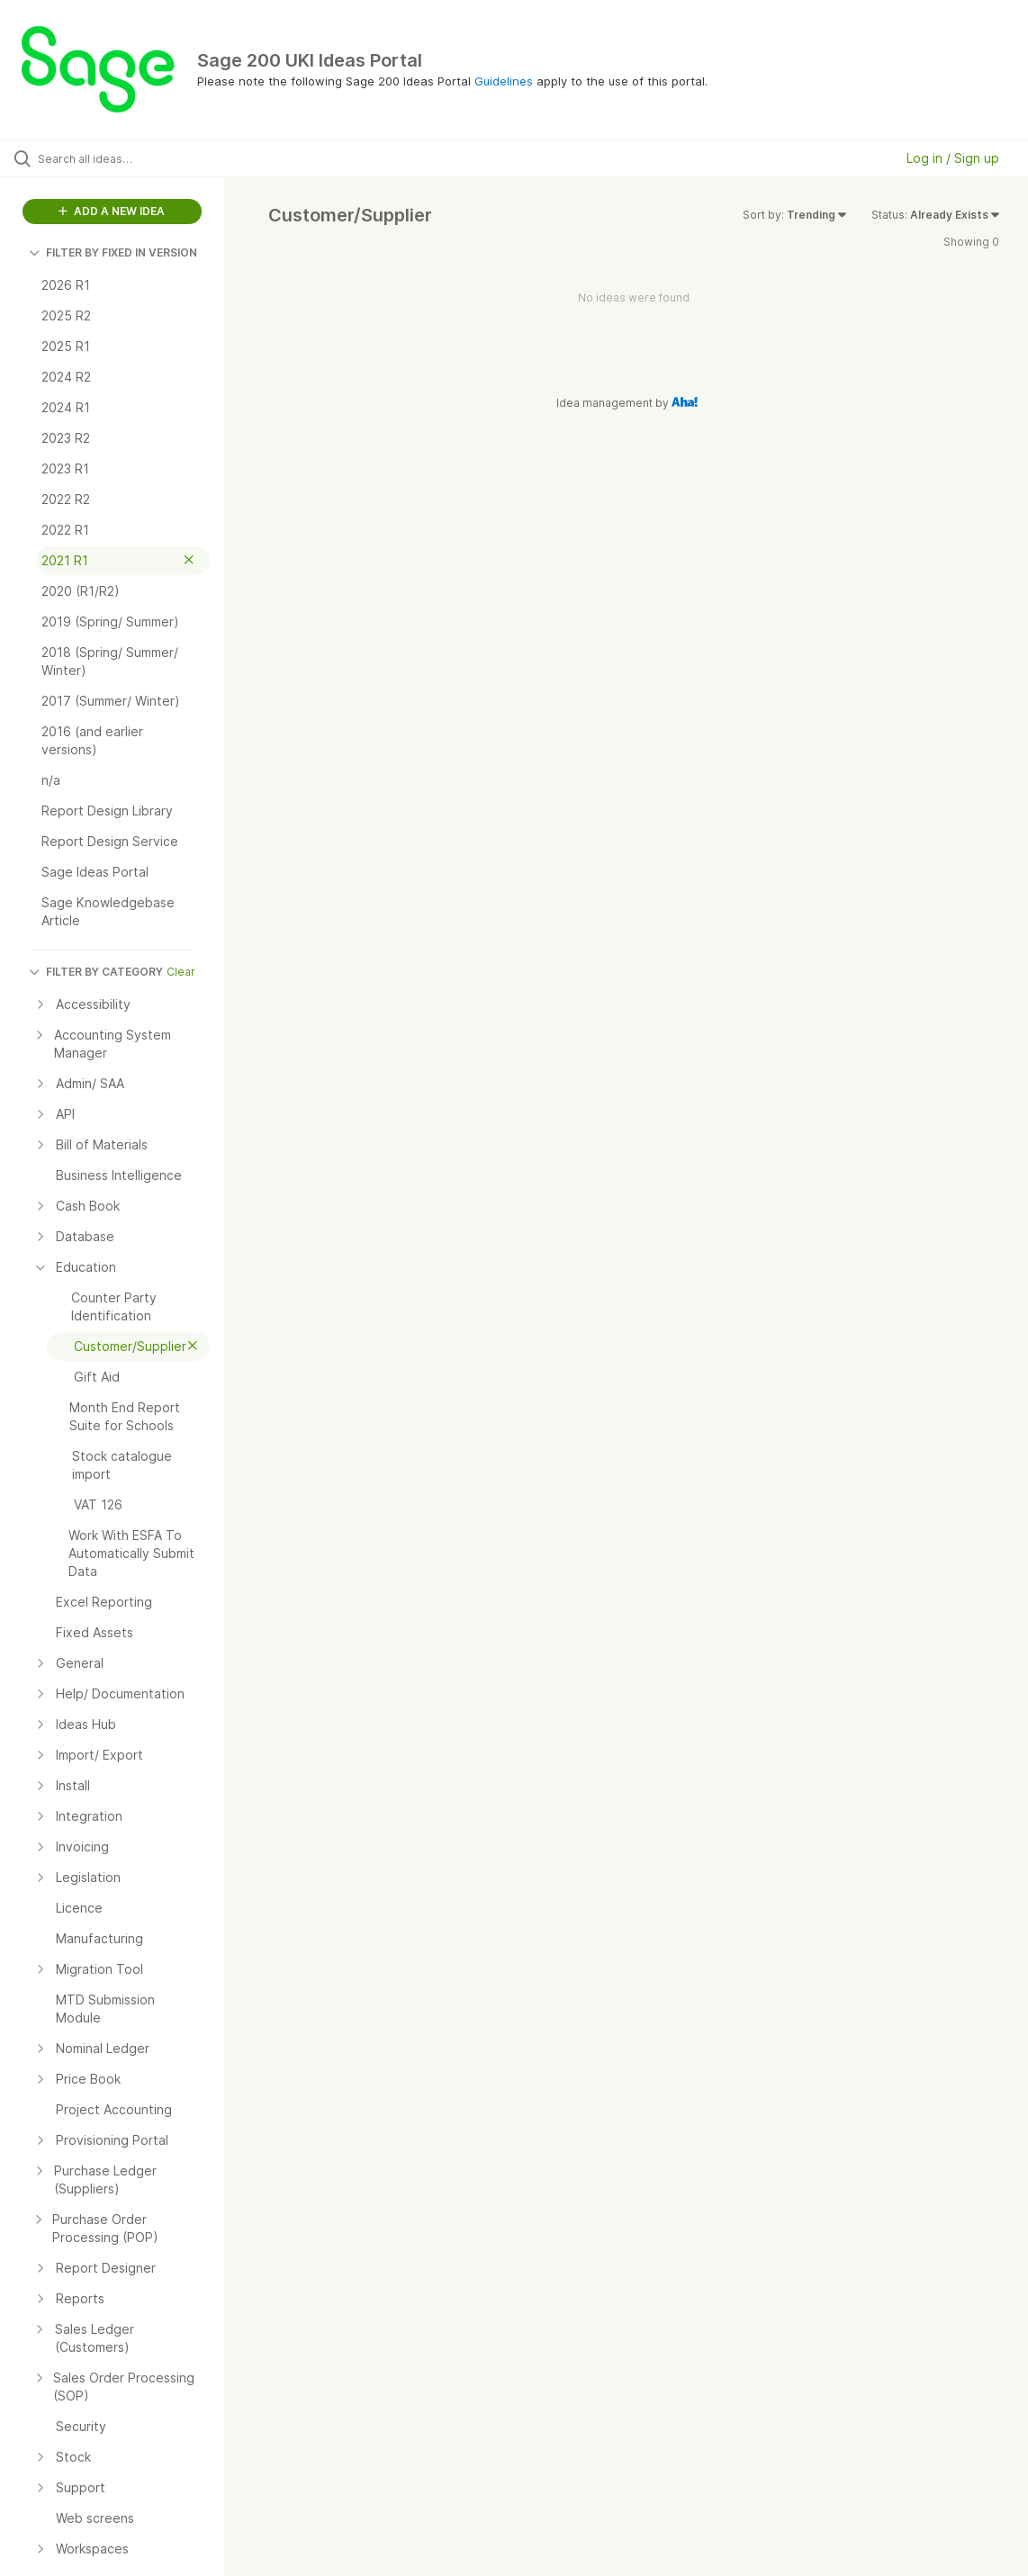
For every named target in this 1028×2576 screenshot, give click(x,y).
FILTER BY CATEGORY (96, 971)
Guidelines (503, 81)
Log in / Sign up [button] (952, 158)
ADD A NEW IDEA (112, 211)
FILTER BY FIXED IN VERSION (113, 252)
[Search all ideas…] (125, 158)
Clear (181, 971)
